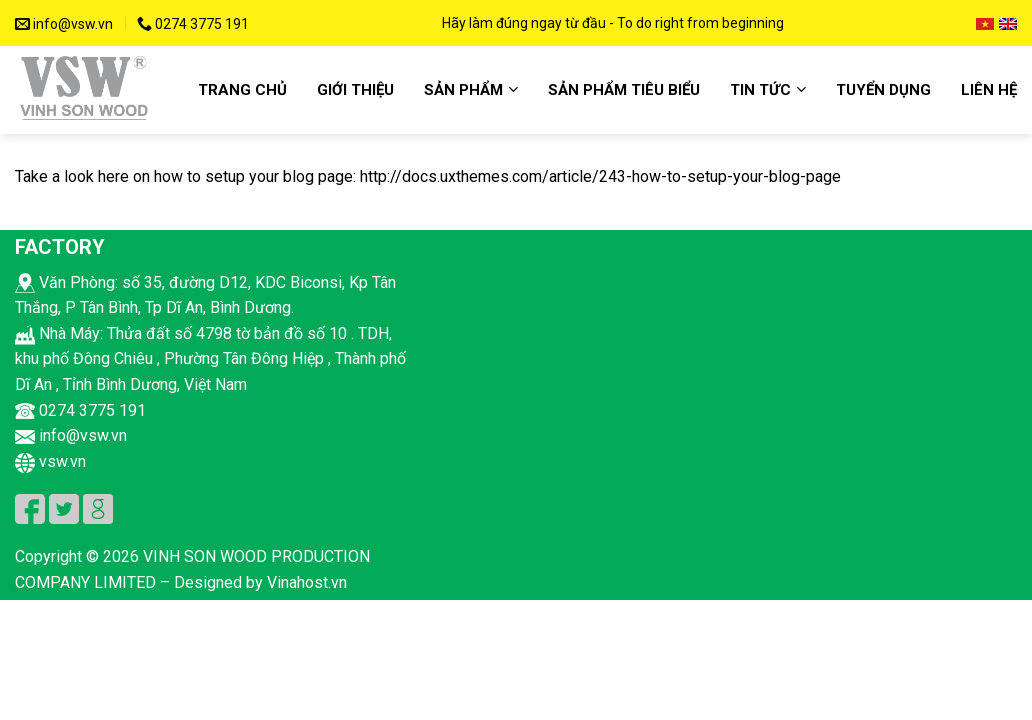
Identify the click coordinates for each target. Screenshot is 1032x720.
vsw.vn (50, 461)
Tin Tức (768, 89)
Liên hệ (989, 90)
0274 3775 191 (193, 24)
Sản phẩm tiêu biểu (624, 90)
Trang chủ (242, 90)
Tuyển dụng (883, 90)
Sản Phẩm (471, 89)
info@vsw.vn (64, 24)
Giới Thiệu (355, 90)
